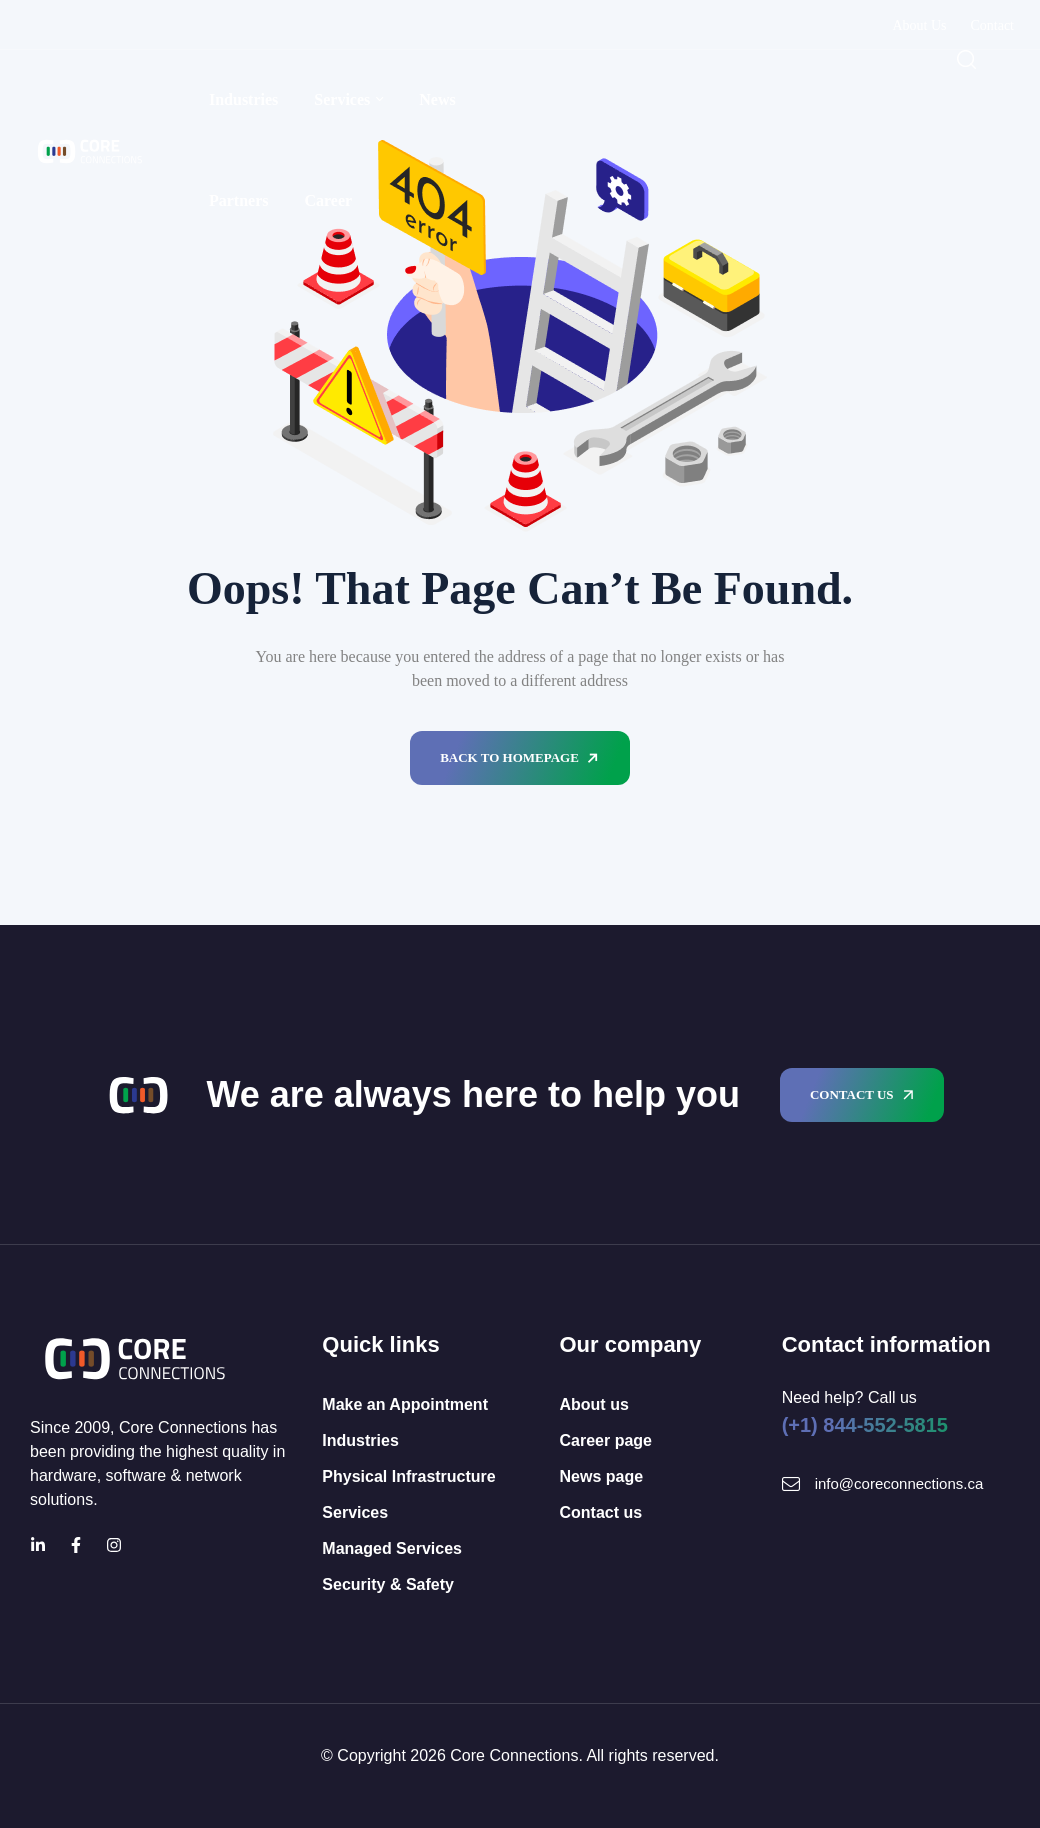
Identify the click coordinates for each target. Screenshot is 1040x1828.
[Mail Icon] (791, 1484)
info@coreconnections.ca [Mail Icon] (899, 1483)
